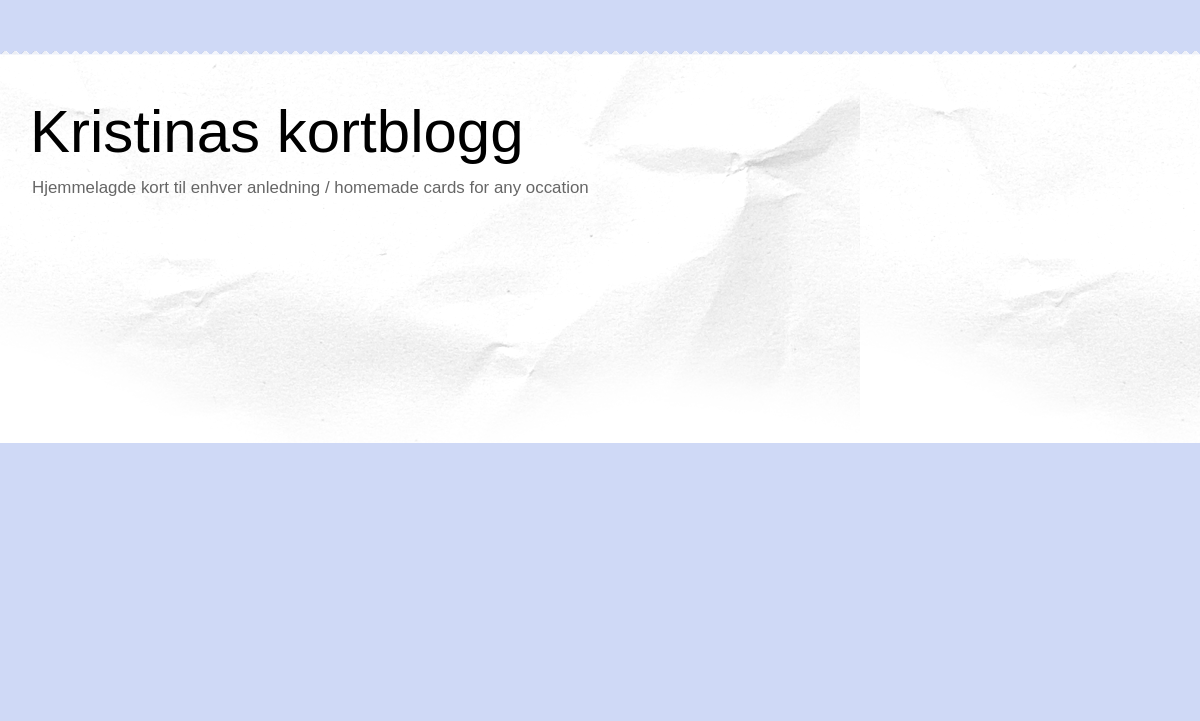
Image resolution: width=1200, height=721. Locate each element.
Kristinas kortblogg (277, 131)
